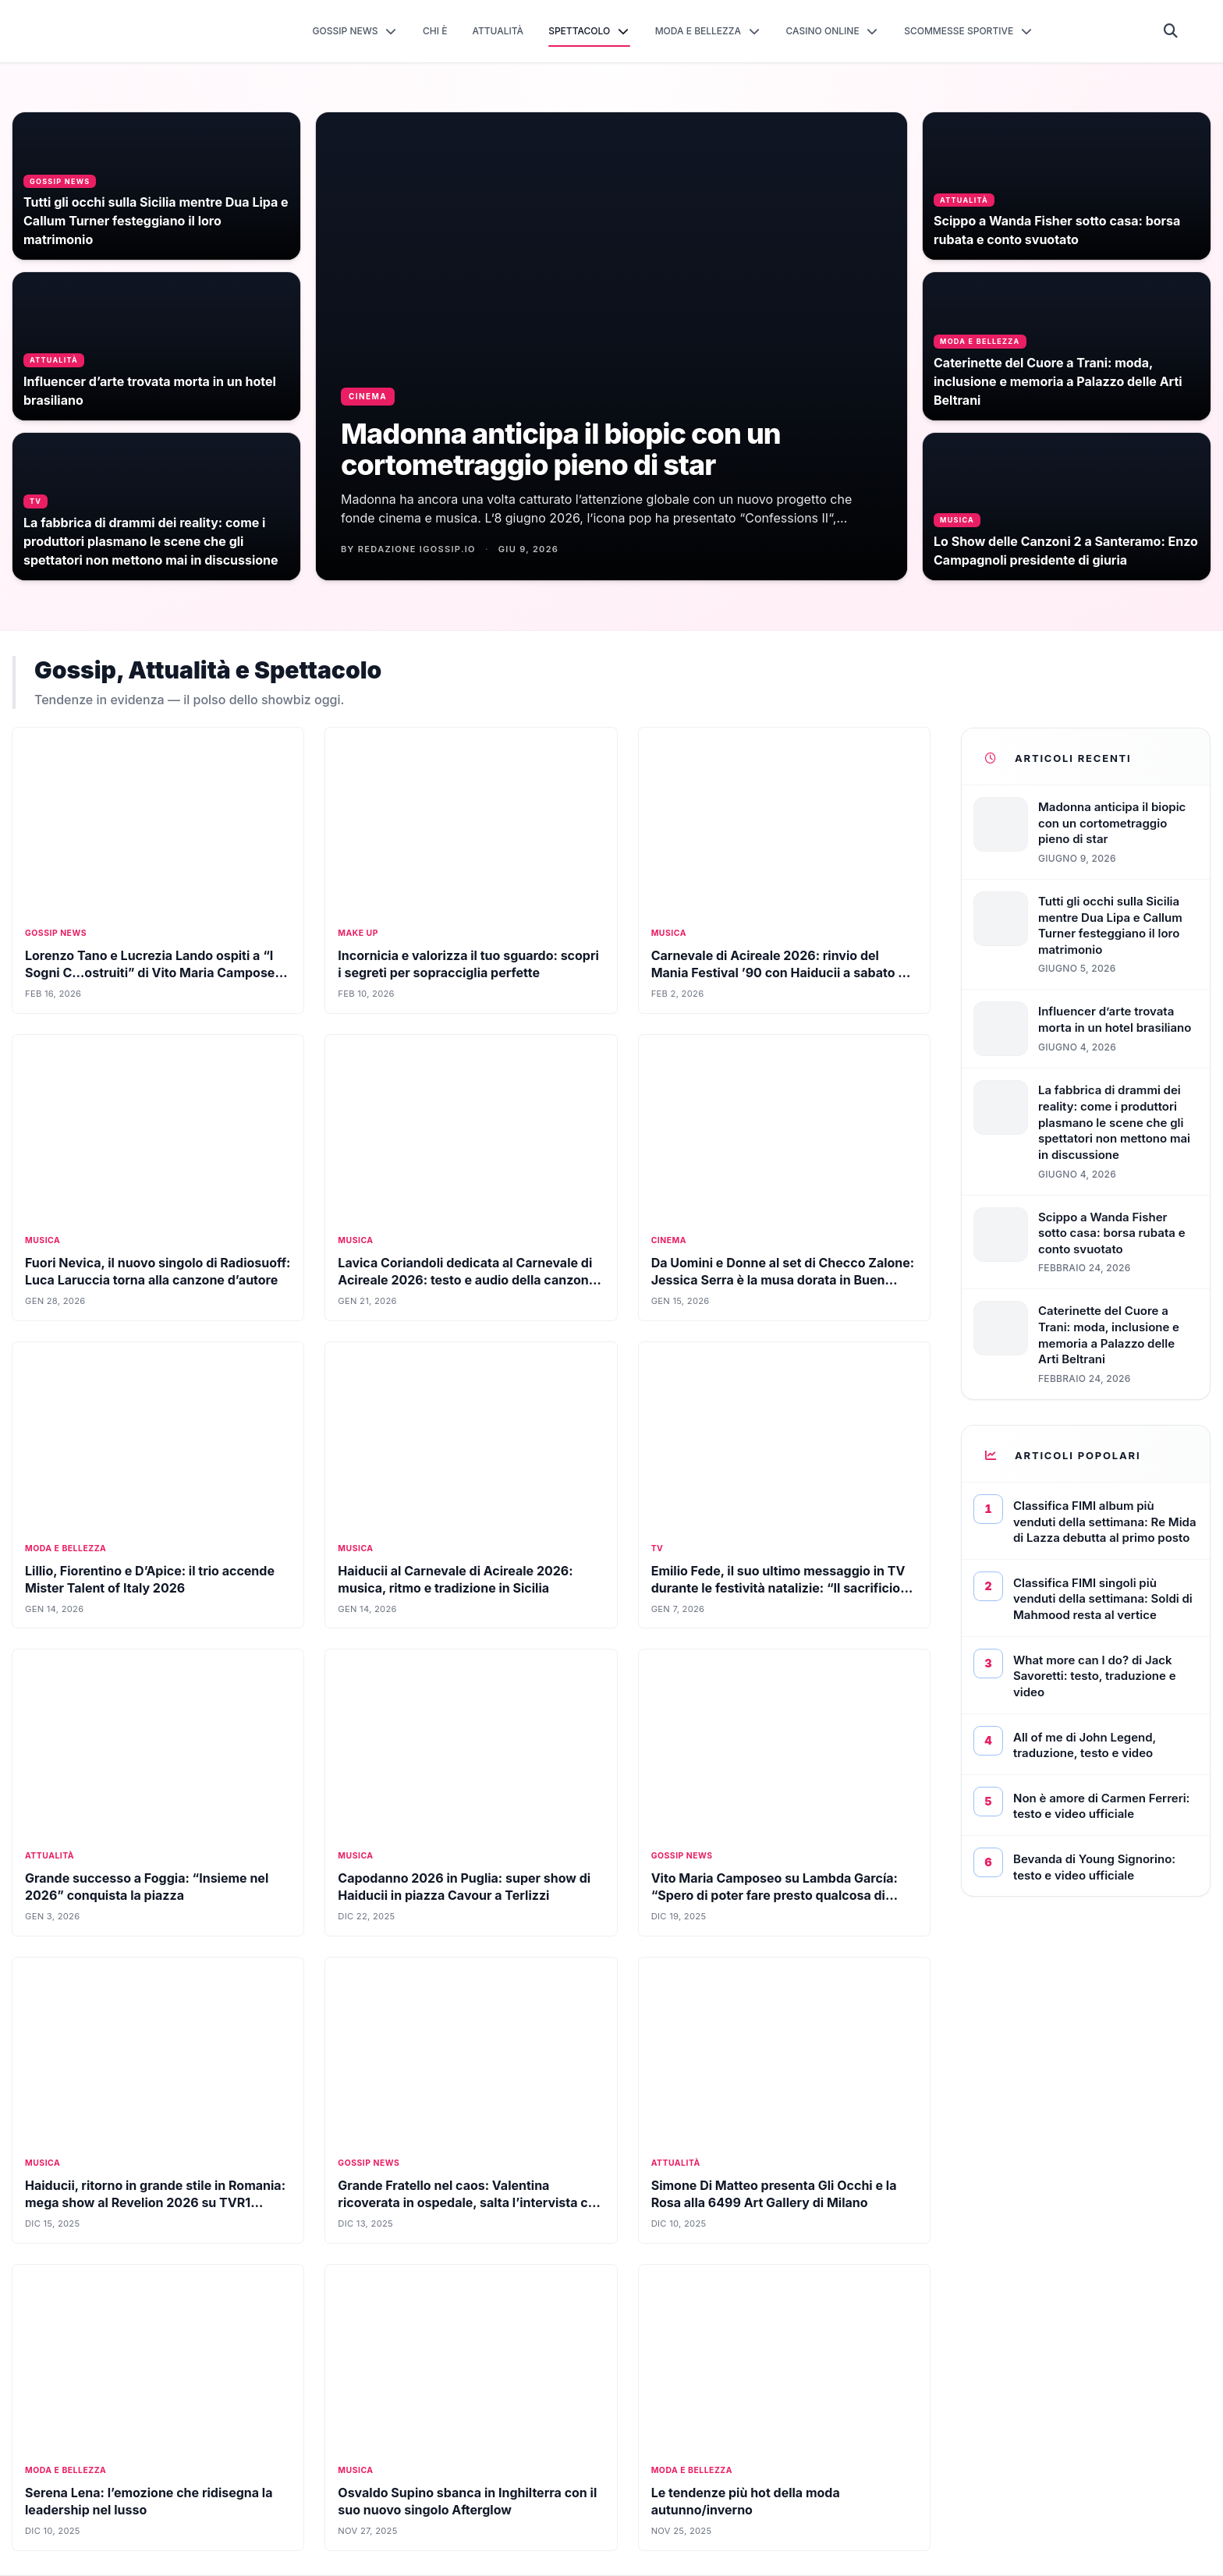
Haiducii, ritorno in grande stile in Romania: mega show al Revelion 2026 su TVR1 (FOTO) (155, 2202)
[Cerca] (1171, 31)
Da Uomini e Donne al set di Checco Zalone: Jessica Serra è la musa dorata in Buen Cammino (783, 1280)
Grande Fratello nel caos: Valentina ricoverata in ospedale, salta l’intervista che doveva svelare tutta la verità (470, 2202)
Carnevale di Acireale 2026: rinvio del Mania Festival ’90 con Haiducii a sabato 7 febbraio (778, 972)
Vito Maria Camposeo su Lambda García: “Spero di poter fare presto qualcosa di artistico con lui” (774, 1895)
